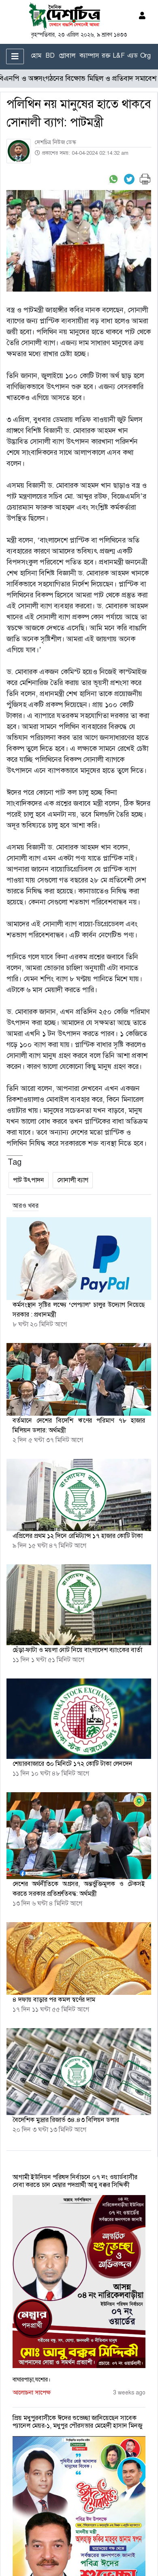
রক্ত (106, 55)
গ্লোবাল (67, 55)
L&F (119, 55)
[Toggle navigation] (15, 56)
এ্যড (132, 55)
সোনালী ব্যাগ (72, 1180)
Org (145, 55)
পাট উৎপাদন (28, 1180)
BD (50, 55)
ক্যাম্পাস (89, 55)
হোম (36, 55)
